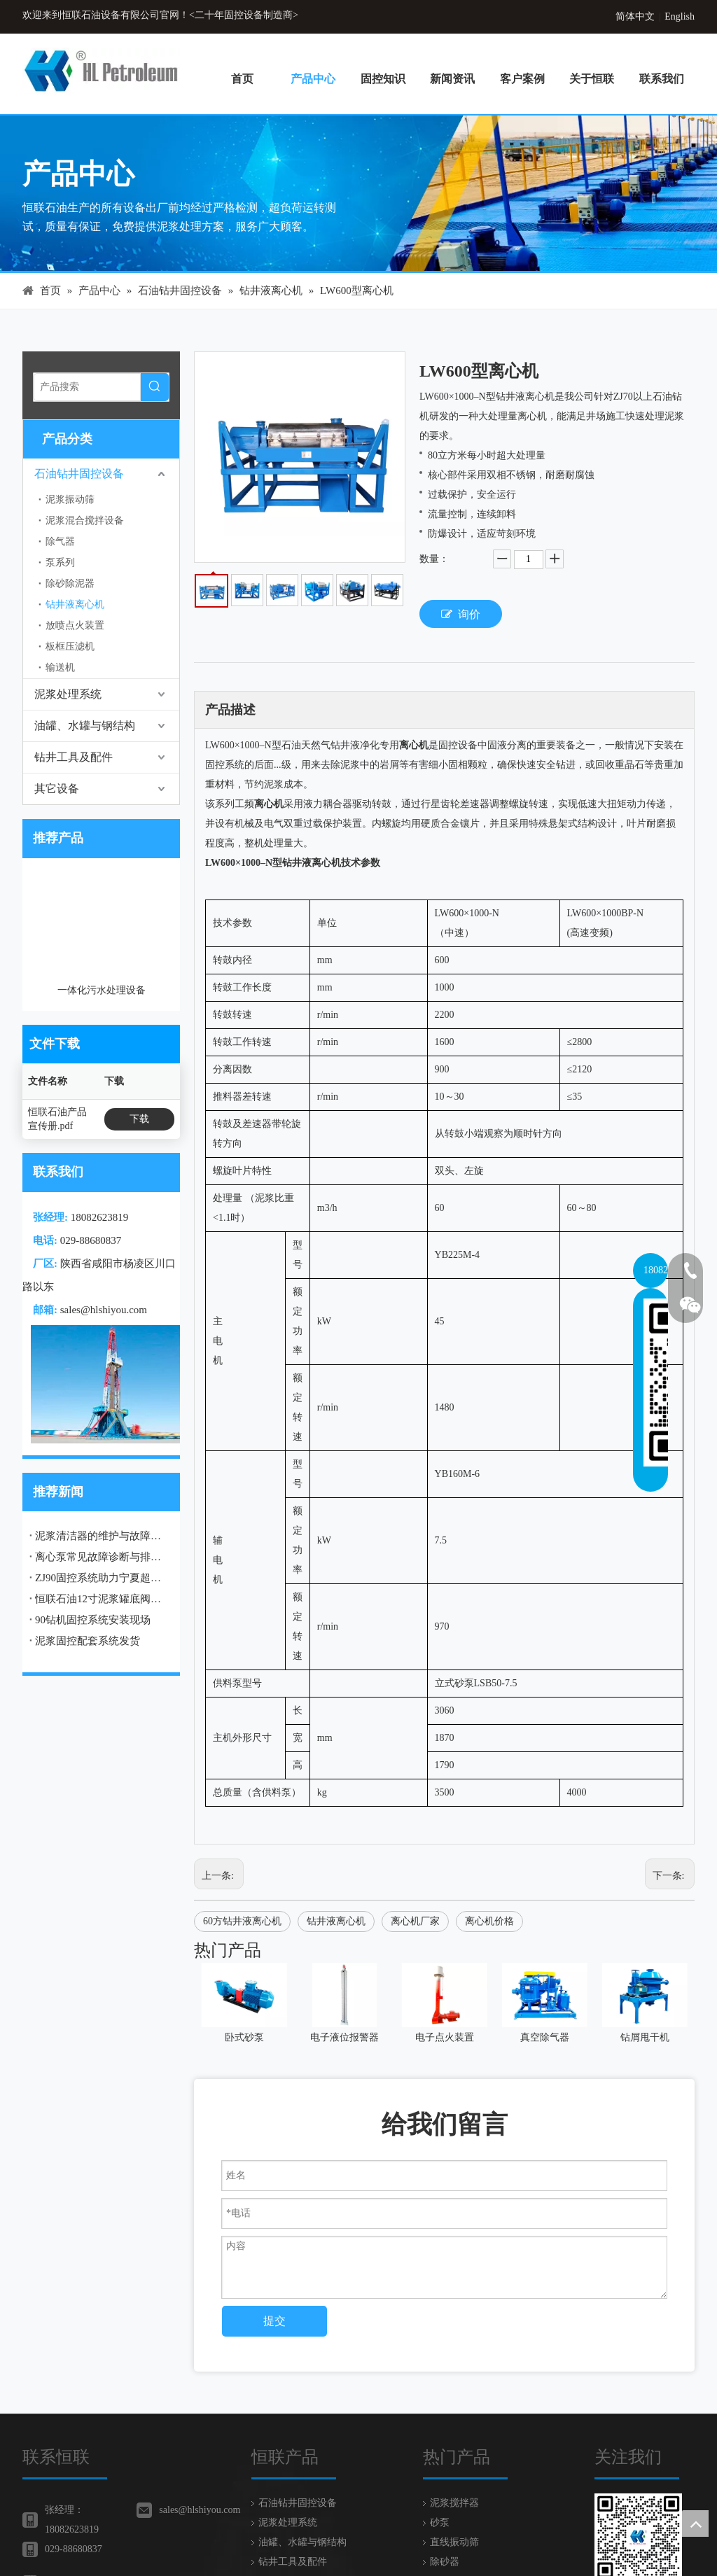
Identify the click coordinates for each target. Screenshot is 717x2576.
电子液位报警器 (344, 2037)
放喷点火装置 (75, 625)
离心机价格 (489, 1921)
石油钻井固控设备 (79, 473)
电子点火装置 (444, 2037)
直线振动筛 (454, 2542)
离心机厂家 (415, 1921)
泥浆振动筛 (70, 499)
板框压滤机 (70, 646)
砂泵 (440, 2522)
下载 (139, 994)
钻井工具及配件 (73, 757)
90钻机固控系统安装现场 (93, 1494)
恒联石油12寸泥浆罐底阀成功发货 (101, 1473)
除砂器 (444, 2561)
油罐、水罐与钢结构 (84, 726)
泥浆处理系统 (68, 694)
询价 (460, 614)
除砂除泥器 (70, 583)
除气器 (60, 541)
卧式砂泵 (244, 2037)
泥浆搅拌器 (454, 2503)
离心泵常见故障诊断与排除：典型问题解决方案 (101, 1431)
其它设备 (56, 788)
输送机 (60, 667)
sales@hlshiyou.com (103, 1184)
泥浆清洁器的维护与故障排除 (101, 1410)
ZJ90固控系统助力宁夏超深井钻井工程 (101, 1452)
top (695, 2523)
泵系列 (60, 562)
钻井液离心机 (75, 604)
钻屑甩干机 (644, 2037)
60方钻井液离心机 (242, 1921)
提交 (274, 2321)
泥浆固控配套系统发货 (87, 1515)
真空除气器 (544, 2037)
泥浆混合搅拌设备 (85, 520)
